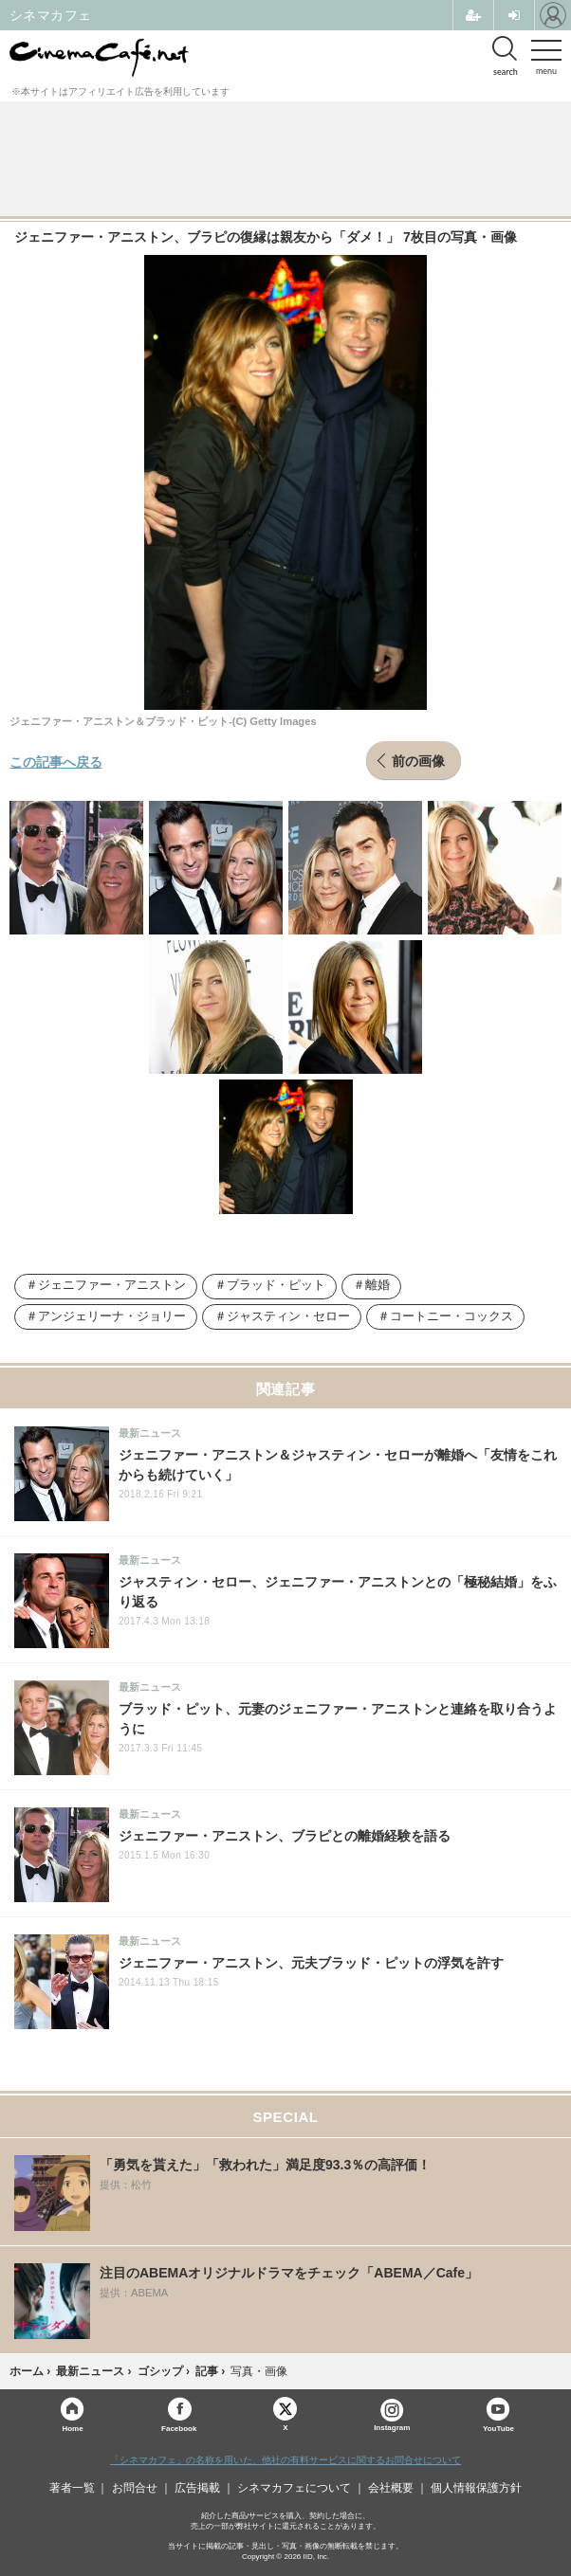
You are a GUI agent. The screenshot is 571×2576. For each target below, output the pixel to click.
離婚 (377, 1285)
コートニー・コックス (451, 1316)
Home (72, 2427)
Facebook (178, 2427)
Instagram (391, 2415)
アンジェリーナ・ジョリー (112, 1316)
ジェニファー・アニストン (112, 1285)
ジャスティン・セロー (288, 1316)
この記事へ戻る (55, 761)
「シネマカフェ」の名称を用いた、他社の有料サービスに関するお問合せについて (285, 2460)
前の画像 (418, 760)
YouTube (498, 2427)
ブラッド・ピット (276, 1285)
